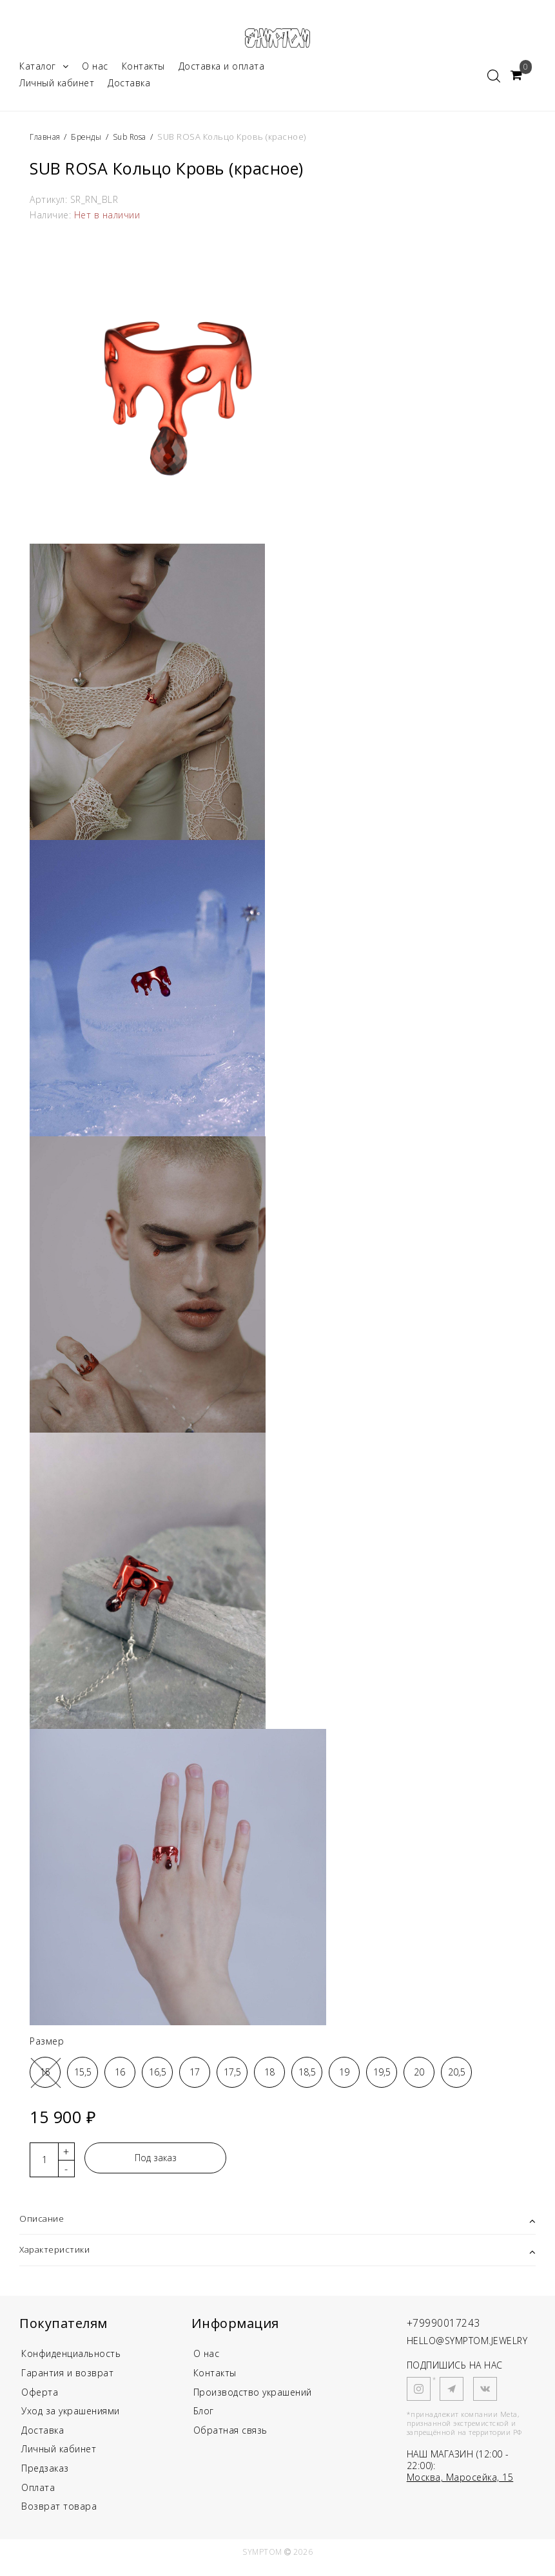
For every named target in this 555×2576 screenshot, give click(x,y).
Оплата (38, 2498)
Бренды (90, 140)
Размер (47, 2045)
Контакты (143, 70)
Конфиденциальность (71, 2358)
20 (419, 2076)
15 (45, 2076)
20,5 (456, 2076)
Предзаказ (45, 2478)
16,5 (157, 2076)
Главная (48, 140)
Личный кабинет (56, 87)
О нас (95, 70)
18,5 (307, 2076)
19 (344, 2076)
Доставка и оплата (222, 70)
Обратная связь (230, 2438)
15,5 (83, 2076)
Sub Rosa (138, 140)
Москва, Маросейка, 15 (460, 2482)
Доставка (129, 87)
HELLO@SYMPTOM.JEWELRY (467, 2346)
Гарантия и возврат (67, 2378)
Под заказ (156, 2161)
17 (195, 2076)
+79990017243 (448, 2326)
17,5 (232, 2076)
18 (269, 2076)
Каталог (43, 70)
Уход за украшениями (70, 2418)
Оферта (39, 2398)
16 (120, 2076)
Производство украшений (252, 2398)
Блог (203, 2418)
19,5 (382, 2076)
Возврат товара (59, 2518)
